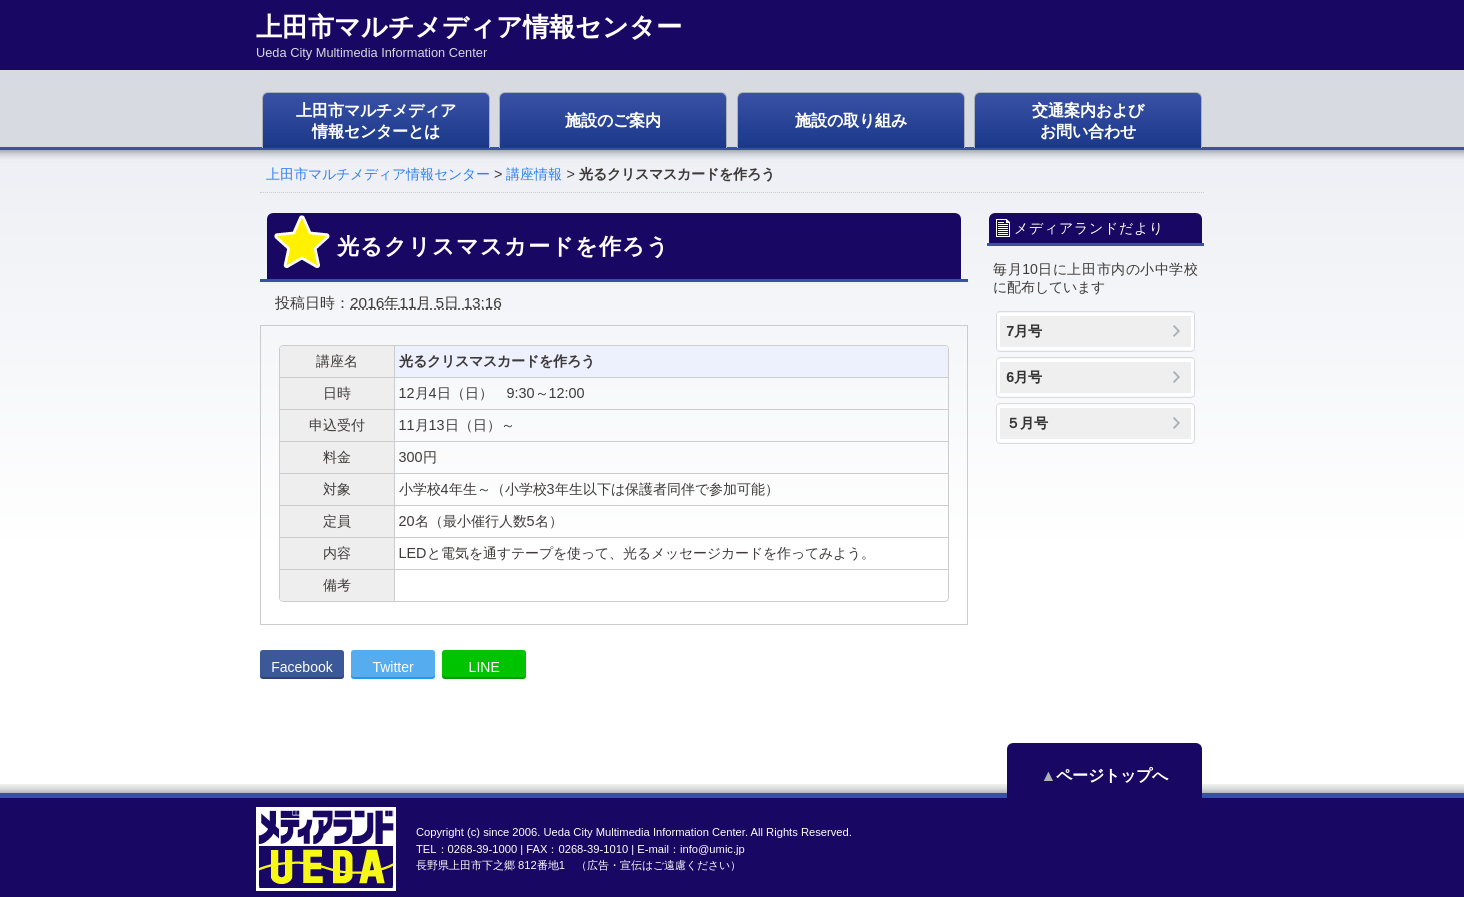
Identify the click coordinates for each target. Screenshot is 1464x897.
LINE (484, 667)
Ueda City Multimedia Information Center (643, 832)
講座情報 (534, 174)
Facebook (301, 667)
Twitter (392, 667)
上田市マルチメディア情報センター (378, 174)
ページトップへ (1112, 775)
